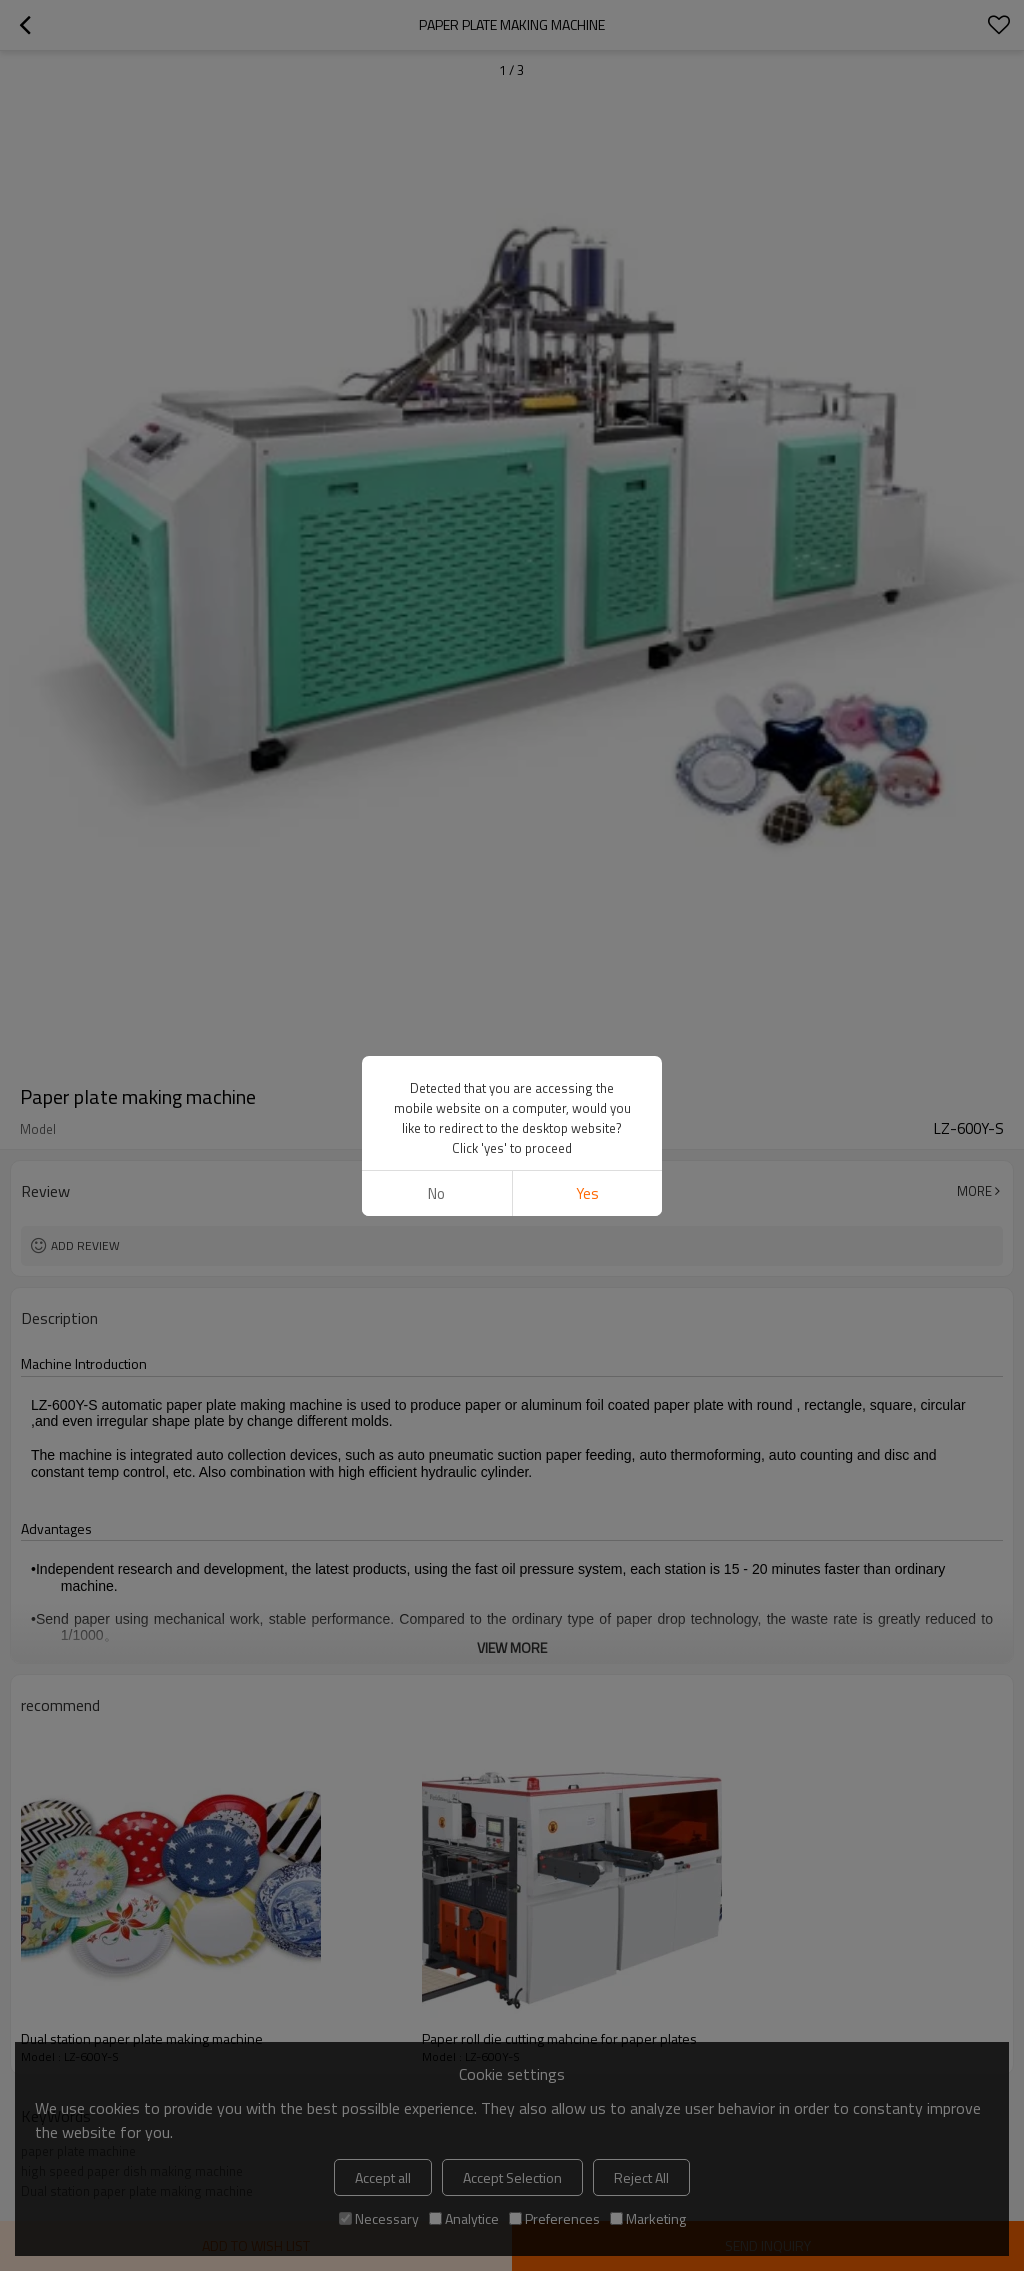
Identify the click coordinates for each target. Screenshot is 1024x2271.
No (436, 1193)
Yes (587, 1193)
